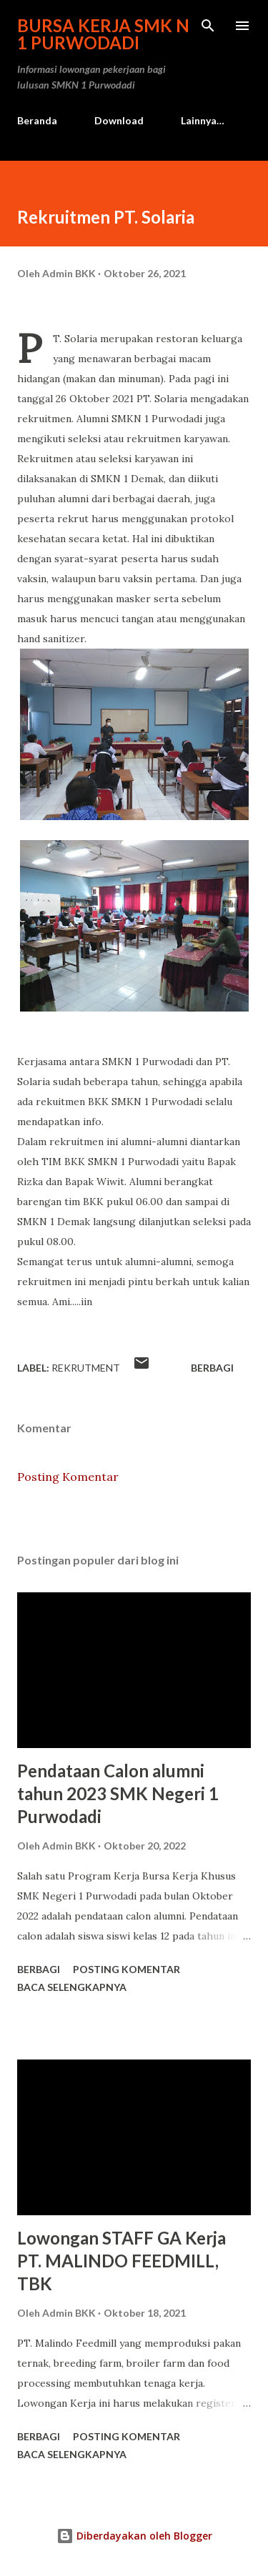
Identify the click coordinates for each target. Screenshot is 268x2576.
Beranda (37, 120)
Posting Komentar (68, 1476)
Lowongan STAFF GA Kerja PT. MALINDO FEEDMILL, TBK (121, 2260)
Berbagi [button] (212, 1368)
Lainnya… (202, 120)
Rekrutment (85, 1368)
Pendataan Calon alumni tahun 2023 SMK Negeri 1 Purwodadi (118, 1793)
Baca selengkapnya (71, 1987)
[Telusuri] (208, 25)
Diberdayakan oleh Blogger (134, 2535)
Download (119, 120)
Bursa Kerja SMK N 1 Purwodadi (103, 34)
